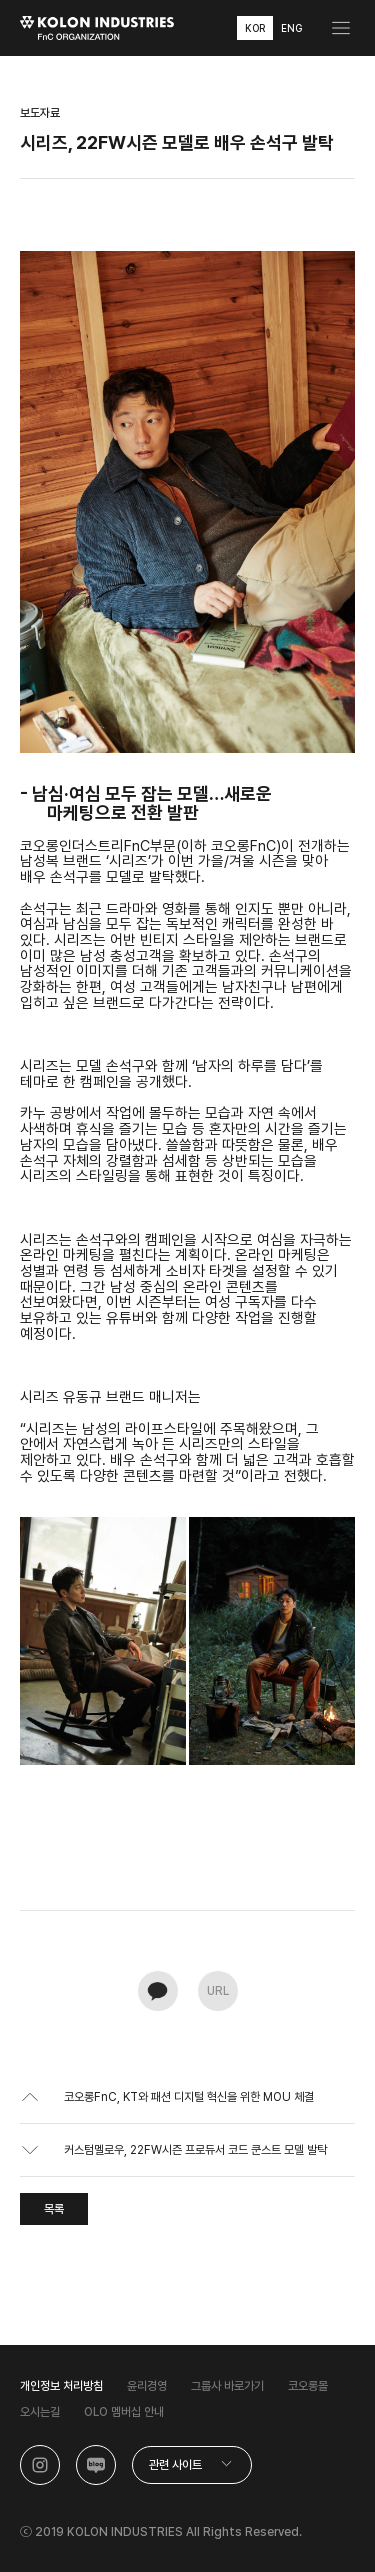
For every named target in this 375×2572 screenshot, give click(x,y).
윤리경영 (147, 2386)
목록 (54, 2209)
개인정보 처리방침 (61, 2386)
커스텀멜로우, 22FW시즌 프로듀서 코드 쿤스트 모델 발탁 (195, 2150)
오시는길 (40, 2412)
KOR (255, 28)
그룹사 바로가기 (227, 2386)
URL (218, 1991)
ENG (291, 28)
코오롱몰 (308, 2386)
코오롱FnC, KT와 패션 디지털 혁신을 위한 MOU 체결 (189, 2097)
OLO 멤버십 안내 (124, 2412)
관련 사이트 (175, 2465)
